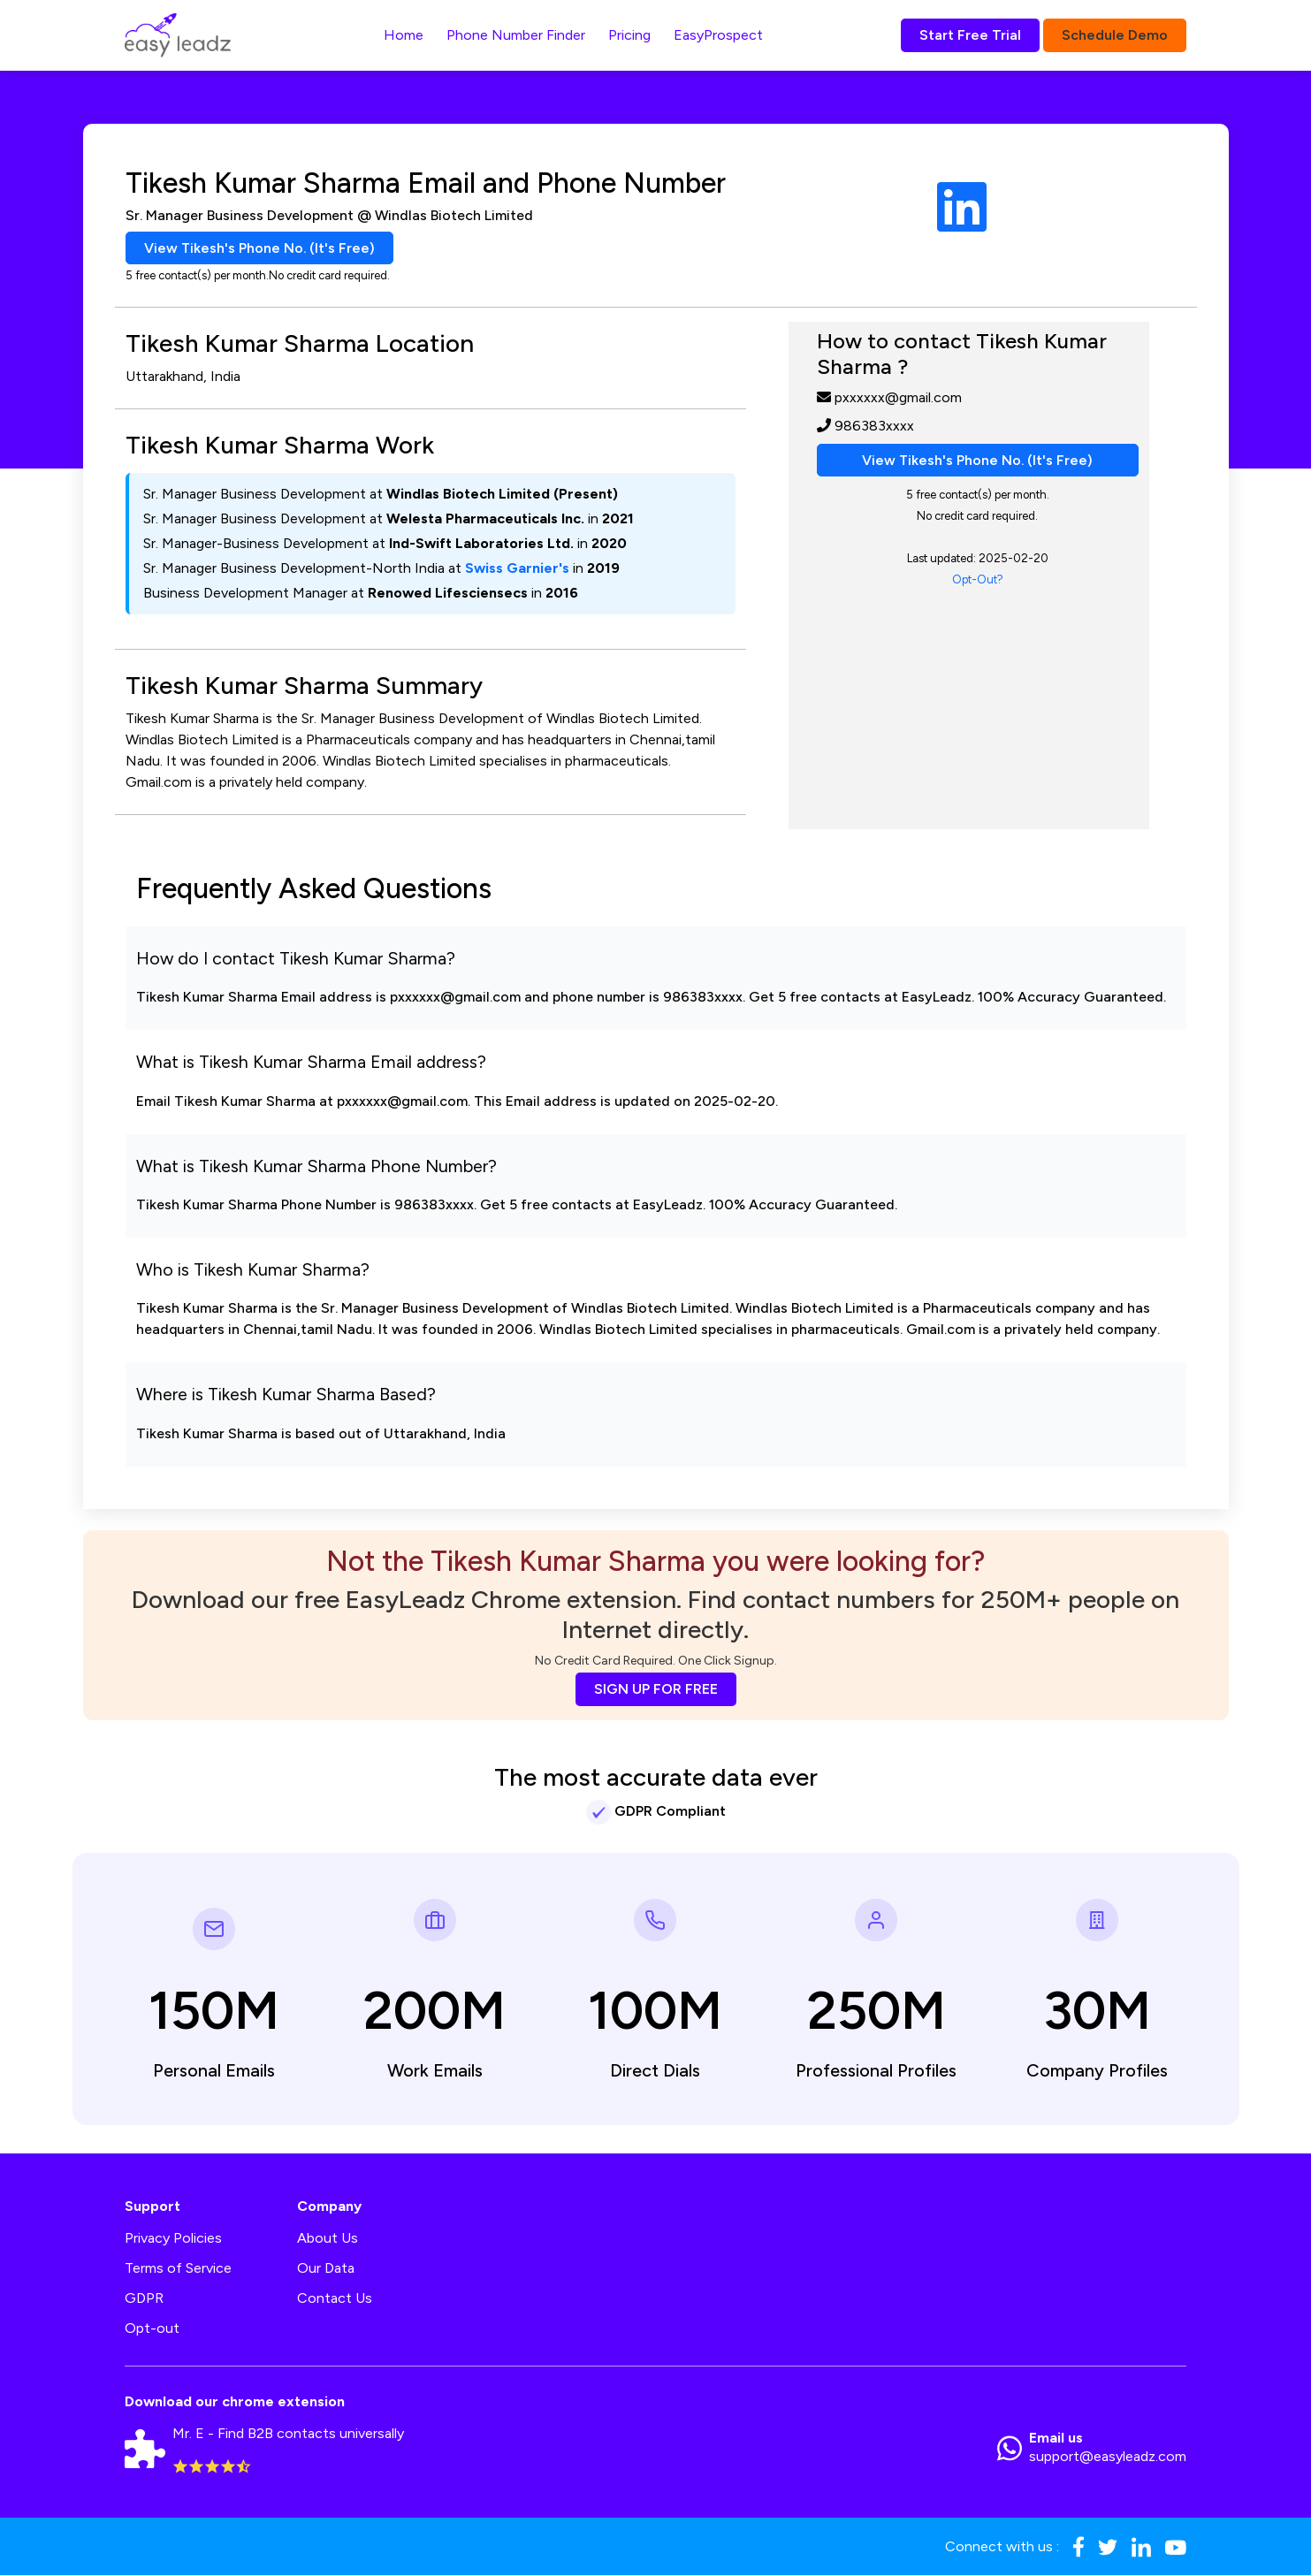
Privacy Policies (173, 2238)
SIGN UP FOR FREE (656, 1689)
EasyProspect (718, 35)
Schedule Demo (1115, 35)
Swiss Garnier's (517, 568)
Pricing (629, 35)
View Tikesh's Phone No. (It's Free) (260, 248)
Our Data (325, 2268)
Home (403, 35)
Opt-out (152, 2329)
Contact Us (334, 2298)
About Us (327, 2238)
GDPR (144, 2298)
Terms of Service (178, 2268)
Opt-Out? (977, 580)
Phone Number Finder (515, 35)
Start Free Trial (970, 35)
